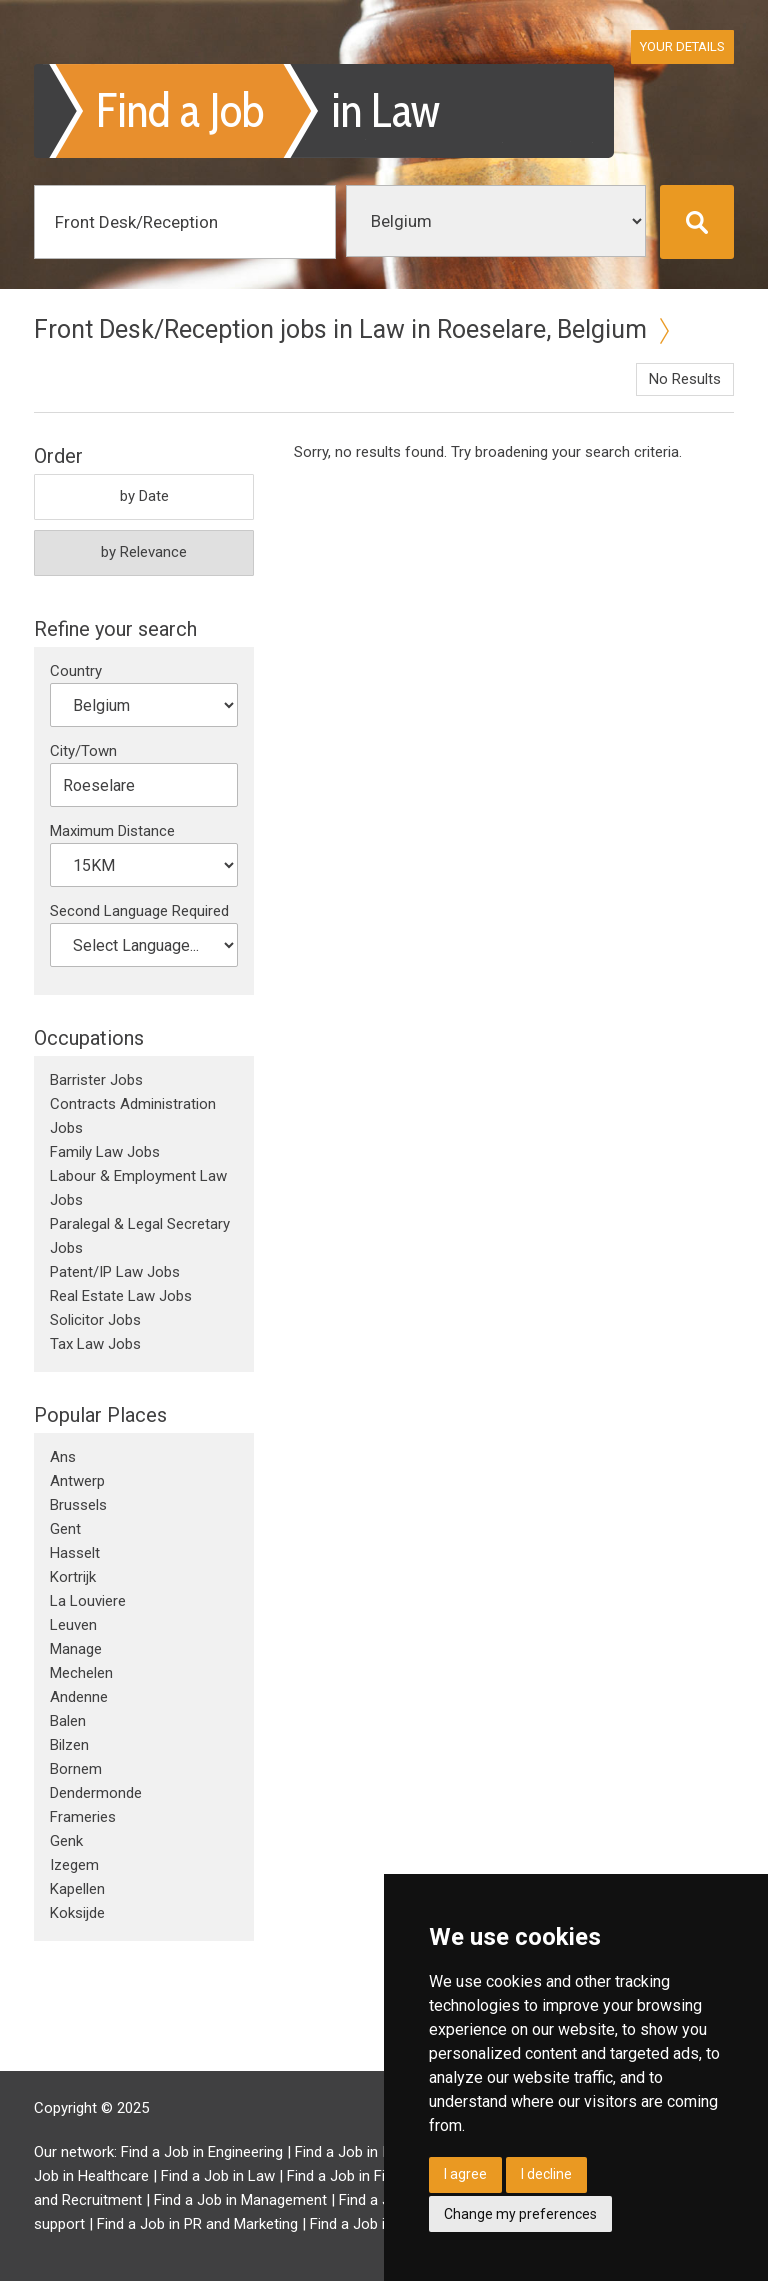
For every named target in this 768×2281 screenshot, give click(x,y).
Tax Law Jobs (95, 1344)
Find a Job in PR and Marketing (197, 2224)
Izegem (74, 1865)
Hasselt (75, 1553)
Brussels (78, 1505)
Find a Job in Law (218, 2176)
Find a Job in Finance (356, 2176)
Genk (66, 1841)
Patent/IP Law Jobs (115, 1272)
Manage (76, 1649)
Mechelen (81, 1673)
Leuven (73, 1625)
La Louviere (88, 1601)
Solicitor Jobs (95, 1320)
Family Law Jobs (105, 1152)
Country (76, 671)
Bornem (76, 1769)
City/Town (83, 751)
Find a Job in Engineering (202, 2152)
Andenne (79, 1697)
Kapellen (77, 1889)
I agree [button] (465, 2174)
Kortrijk (73, 1577)
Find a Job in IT (345, 2152)
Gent (65, 1529)
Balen (68, 1721)
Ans (63, 1457)
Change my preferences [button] (520, 2214)
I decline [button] (546, 2174)
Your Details (682, 46)
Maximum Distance (112, 831)
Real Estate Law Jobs (121, 1296)
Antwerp (77, 1481)
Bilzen (69, 1745)
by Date (144, 496)
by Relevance (144, 552)
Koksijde (77, 1913)
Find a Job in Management (240, 2200)
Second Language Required (139, 911)
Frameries (83, 1817)
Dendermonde (96, 1793)
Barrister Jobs (96, 1080)
